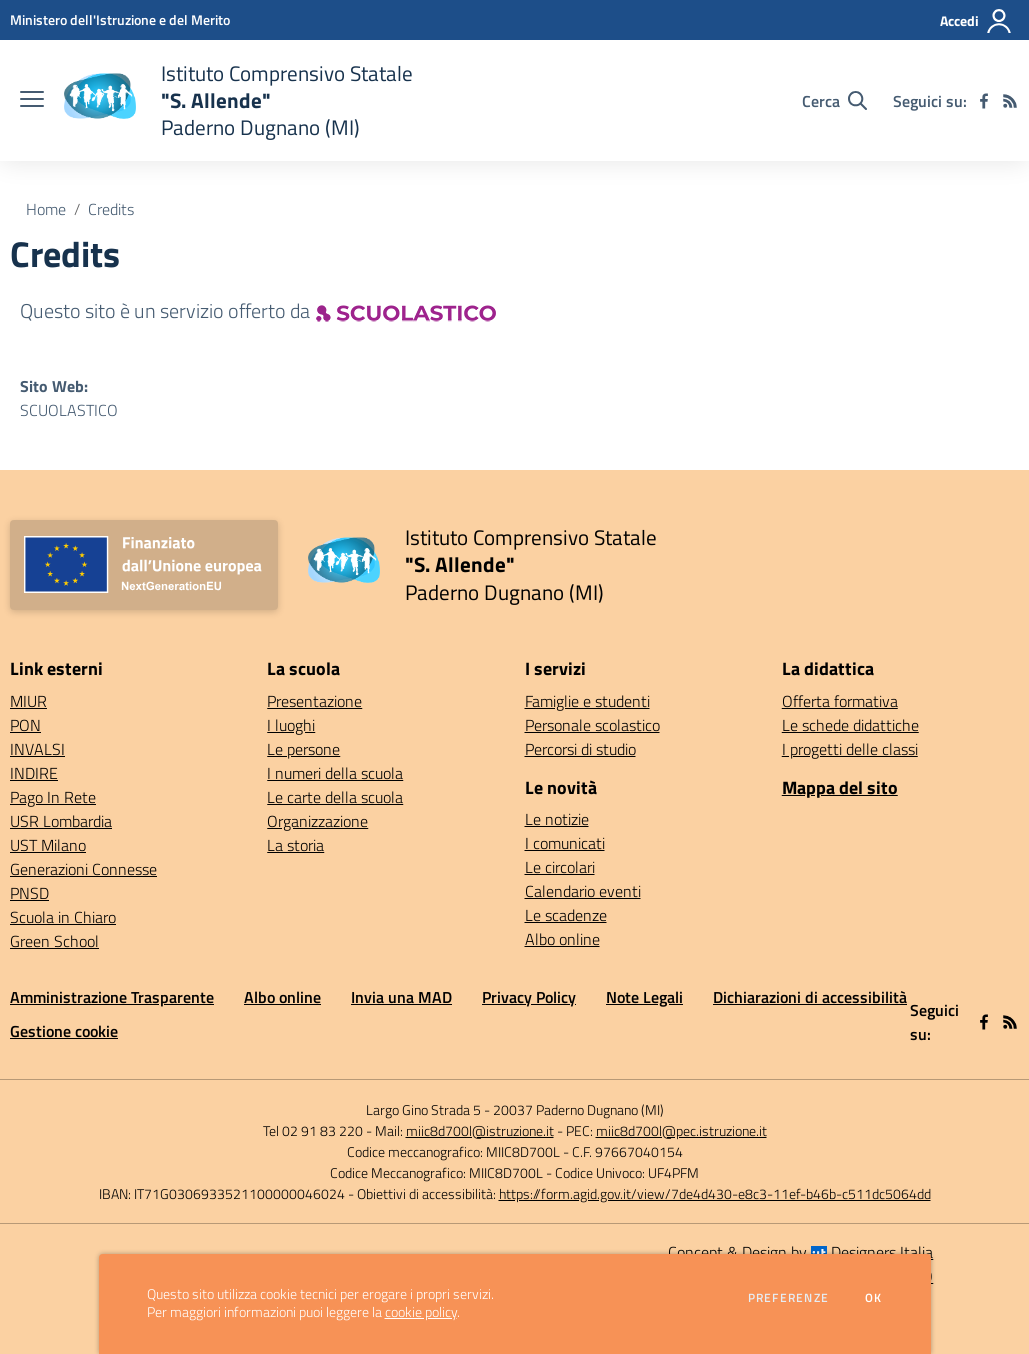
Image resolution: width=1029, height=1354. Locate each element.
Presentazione (314, 701)
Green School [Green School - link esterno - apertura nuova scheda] (54, 941)
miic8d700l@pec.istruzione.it (681, 1130)
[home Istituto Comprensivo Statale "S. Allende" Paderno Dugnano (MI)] (238, 100)
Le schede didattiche (850, 725)
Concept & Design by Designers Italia (800, 1252)
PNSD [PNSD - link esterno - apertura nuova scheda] (29, 893)
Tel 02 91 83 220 (313, 1130)
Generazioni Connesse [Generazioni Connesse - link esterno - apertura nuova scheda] (83, 869)
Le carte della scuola (335, 797)
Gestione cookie (64, 1031)
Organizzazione (317, 821)
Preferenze (788, 1298)
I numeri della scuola (335, 773)
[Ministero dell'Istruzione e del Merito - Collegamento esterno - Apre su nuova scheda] (120, 19)
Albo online (562, 939)
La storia (295, 845)
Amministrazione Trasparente (112, 997)
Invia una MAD (401, 997)
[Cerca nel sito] (834, 101)
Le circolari (560, 867)
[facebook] (984, 101)
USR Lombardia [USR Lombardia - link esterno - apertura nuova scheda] (61, 821)
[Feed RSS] (1010, 101)
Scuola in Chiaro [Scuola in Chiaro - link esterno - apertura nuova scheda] (63, 917)
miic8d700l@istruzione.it (480, 1130)
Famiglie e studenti (587, 701)
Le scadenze (566, 915)
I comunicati (565, 843)
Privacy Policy (529, 997)
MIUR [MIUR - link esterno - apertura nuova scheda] (28, 701)
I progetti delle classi (850, 749)
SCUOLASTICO (69, 410)
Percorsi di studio (580, 749)
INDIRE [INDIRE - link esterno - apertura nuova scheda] (34, 773)
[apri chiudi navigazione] (32, 101)
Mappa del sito (840, 787)
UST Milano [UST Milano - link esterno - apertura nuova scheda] (48, 845)
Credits (111, 209)
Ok (874, 1298)
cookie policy (421, 1312)
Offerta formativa (840, 701)
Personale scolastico (592, 725)
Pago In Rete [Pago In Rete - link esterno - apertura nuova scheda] (53, 797)
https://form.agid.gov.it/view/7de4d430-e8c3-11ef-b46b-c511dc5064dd (715, 1193)
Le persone (303, 749)
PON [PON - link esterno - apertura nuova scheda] (25, 725)
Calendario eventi (583, 891)
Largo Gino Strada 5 (423, 1109)
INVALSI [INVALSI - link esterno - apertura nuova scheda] (37, 749)
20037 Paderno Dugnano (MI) (578, 1109)
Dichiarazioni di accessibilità (810, 997)
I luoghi (291, 725)
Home (46, 209)
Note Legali (644, 997)
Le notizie (557, 819)
